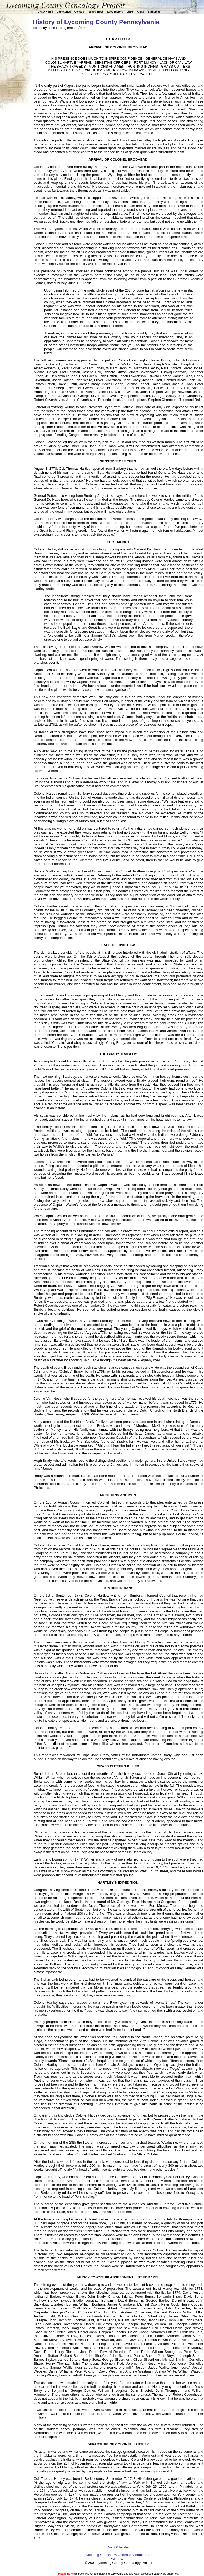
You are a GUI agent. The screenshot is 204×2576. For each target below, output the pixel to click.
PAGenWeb (118, 2559)
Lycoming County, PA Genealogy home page (118, 2555)
